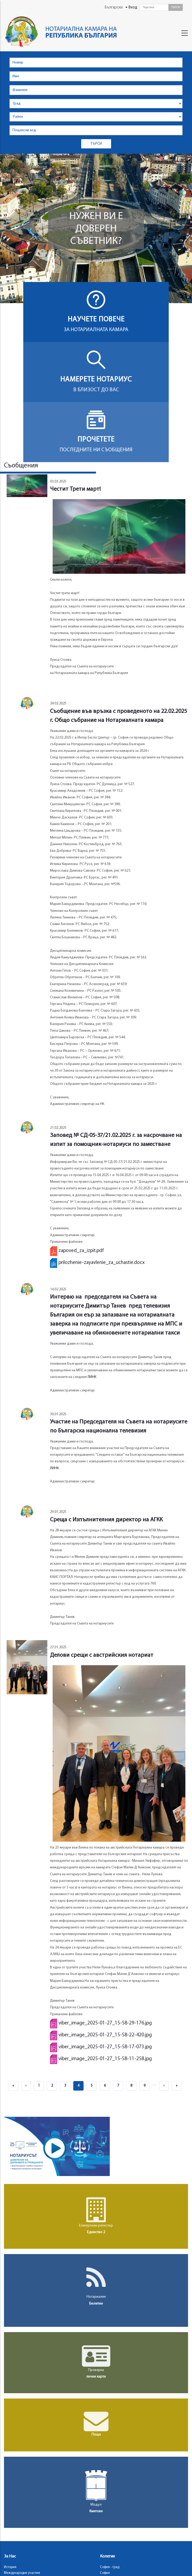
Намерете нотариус (96, 379)
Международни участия (22, 2573)
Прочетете (96, 439)
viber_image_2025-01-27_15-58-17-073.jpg (105, 2047)
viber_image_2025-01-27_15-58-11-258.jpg (105, 2058)
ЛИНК (92, 1377)
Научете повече (96, 319)
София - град (109, 2567)
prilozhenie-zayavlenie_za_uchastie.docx (101, 1262)
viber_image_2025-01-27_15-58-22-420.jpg (105, 2035)
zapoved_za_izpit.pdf (81, 1250)
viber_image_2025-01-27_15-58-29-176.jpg (105, 2023)
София (105, 2573)
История (10, 2567)
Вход (133, 8)
